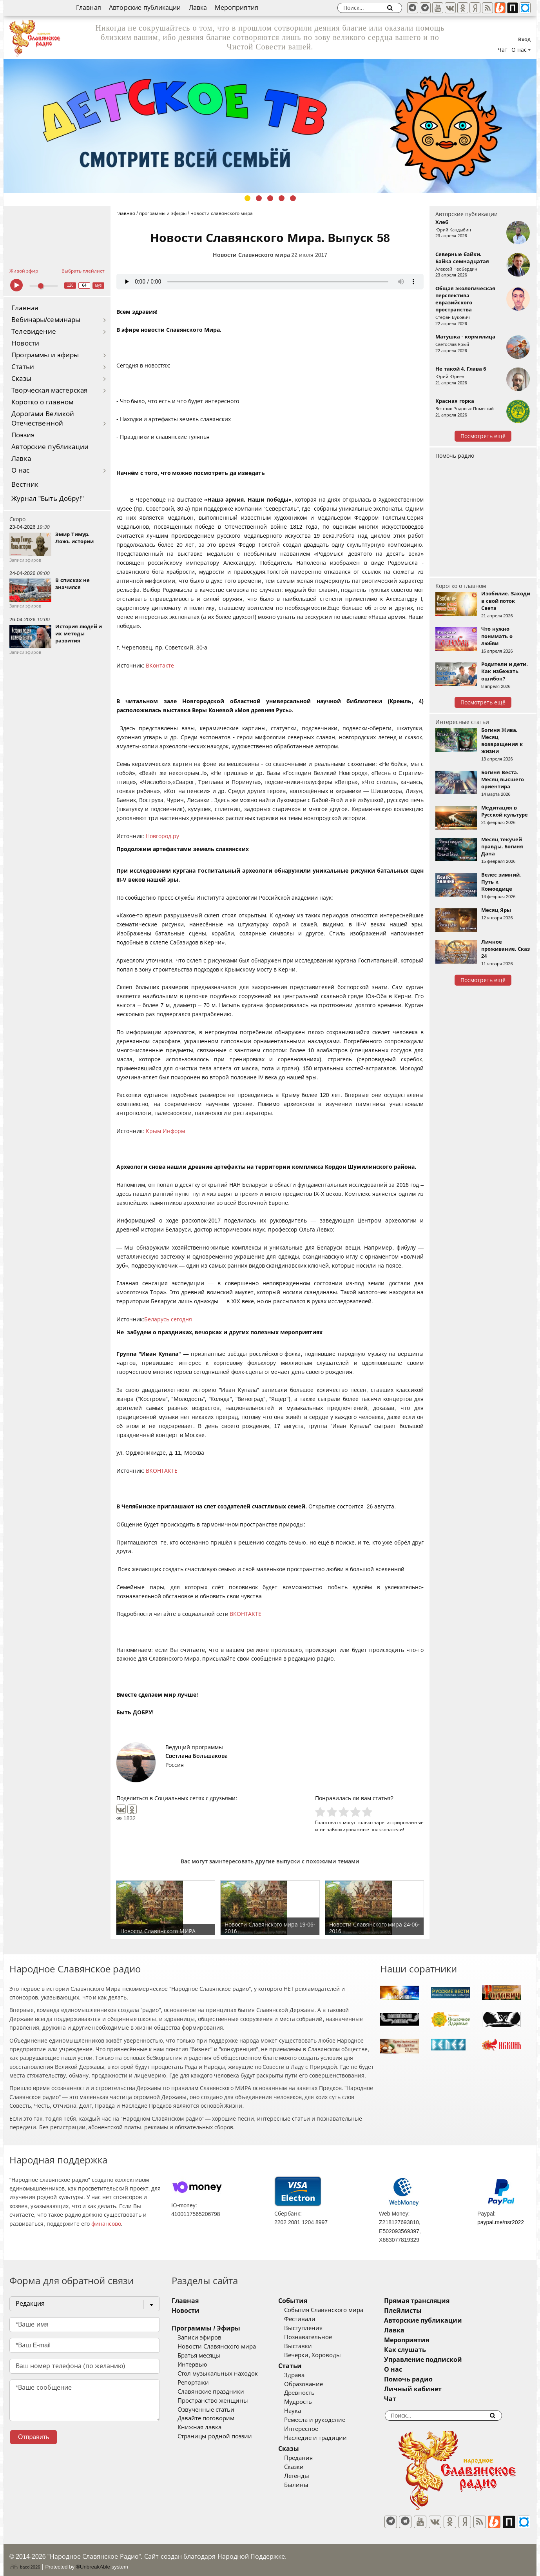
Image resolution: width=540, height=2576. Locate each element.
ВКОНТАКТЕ (162, 1471)
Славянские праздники (211, 2392)
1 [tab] (247, 198)
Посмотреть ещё (483, 436)
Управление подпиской (446, 2359)
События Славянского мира (335, 2310)
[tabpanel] (270, 126)
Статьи (22, 367)
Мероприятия (236, 7)
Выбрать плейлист (83, 271)
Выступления (315, 2328)
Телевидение (33, 331)
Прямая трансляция (440, 2301)
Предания (310, 2458)
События (304, 2301)
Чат (502, 50)
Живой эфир (23, 271)
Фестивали (311, 2319)
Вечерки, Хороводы (324, 2355)
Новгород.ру (162, 836)
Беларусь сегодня (168, 1319)
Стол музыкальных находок (218, 2373)
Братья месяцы (199, 2355)
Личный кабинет (436, 2389)
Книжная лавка (199, 2427)
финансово (106, 2224)
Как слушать (428, 2350)
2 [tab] (259, 198)
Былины (308, 2485)
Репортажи (193, 2383)
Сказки (305, 2467)
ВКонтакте (160, 665)
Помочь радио (454, 456)
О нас (20, 470)
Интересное (313, 2429)
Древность (311, 2393)
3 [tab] (270, 198)
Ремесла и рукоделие (326, 2420)
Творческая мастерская (49, 390)
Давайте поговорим (206, 2418)
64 (84, 285)
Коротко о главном (42, 402)
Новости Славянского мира (251, 255)
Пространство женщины (213, 2401)
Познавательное (320, 2337)
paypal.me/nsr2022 (500, 2222)
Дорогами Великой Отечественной (42, 418)
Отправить (33, 2437)
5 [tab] (293, 198)
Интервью (192, 2364)
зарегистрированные (399, 1822)
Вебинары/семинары (46, 320)
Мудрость (310, 2402)
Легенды (308, 2476)
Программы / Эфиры (206, 2328)
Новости (25, 343)
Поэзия (22, 435)
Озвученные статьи (206, 2410)
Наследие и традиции (327, 2438)
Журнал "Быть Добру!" (47, 498)
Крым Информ (165, 1131)
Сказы (21, 378)
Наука (304, 2411)
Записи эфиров (199, 2337)
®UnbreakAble (93, 2561)
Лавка (198, 7)
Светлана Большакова (196, 1756)
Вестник (24, 484)
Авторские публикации (145, 7)
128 (70, 285)
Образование (315, 2384)
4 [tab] (281, 198)
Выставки (310, 2346)
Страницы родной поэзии (215, 2436)
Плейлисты (426, 2310)
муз (98, 285)
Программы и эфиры (45, 355)
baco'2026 (24, 2561)
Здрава (306, 2375)
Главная (88, 7)
